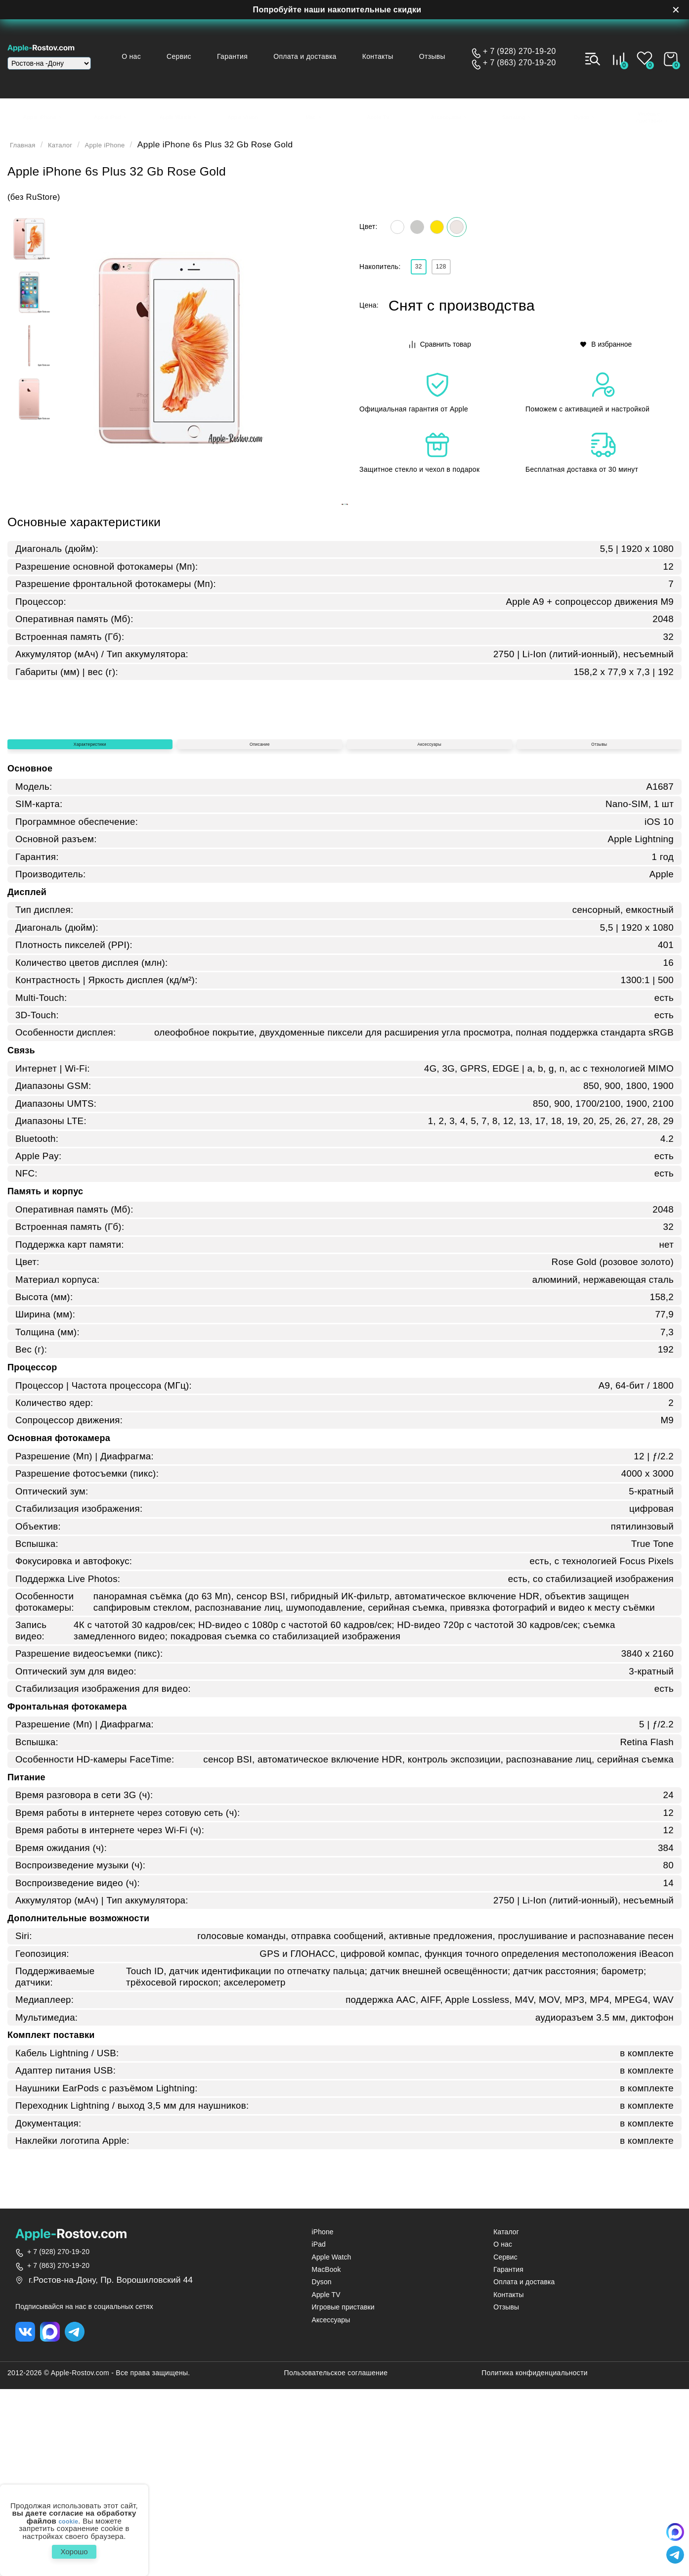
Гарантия (252, 56)
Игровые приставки (343, 2494)
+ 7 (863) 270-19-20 (519, 63)
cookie (68, 2515)
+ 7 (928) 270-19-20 (519, 51)
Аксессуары (429, 924)
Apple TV (326, 2482)
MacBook (326, 2457)
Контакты (387, 56)
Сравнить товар (441, 359)
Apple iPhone (127, 150)
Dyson (322, 2469)
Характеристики (89, 924)
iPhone (323, 2419)
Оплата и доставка (320, 56)
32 (424, 280)
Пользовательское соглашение (336, 2563)
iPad (319, 2432)
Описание (259, 924)
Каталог (72, 150)
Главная (26, 150)
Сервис (204, 56)
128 (457, 280)
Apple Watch (331, 2444)
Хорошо (73, 2548)
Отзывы (437, 56)
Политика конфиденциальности (534, 2563)
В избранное (606, 359)
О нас (162, 56)
